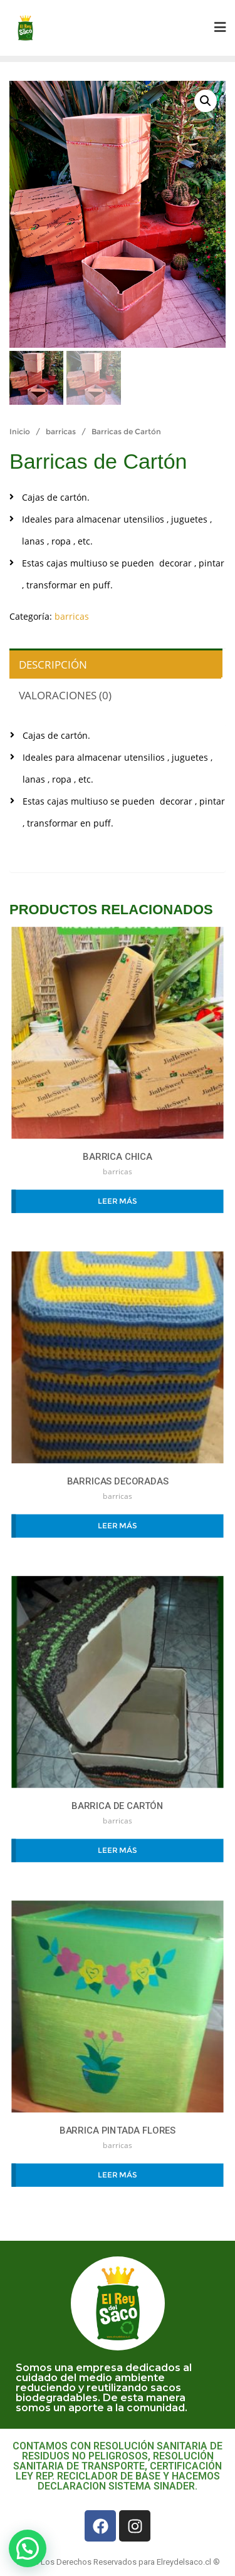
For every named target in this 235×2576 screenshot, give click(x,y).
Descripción (53, 664)
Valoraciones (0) (65, 695)
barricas (61, 431)
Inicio (19, 431)
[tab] (114, 663)
